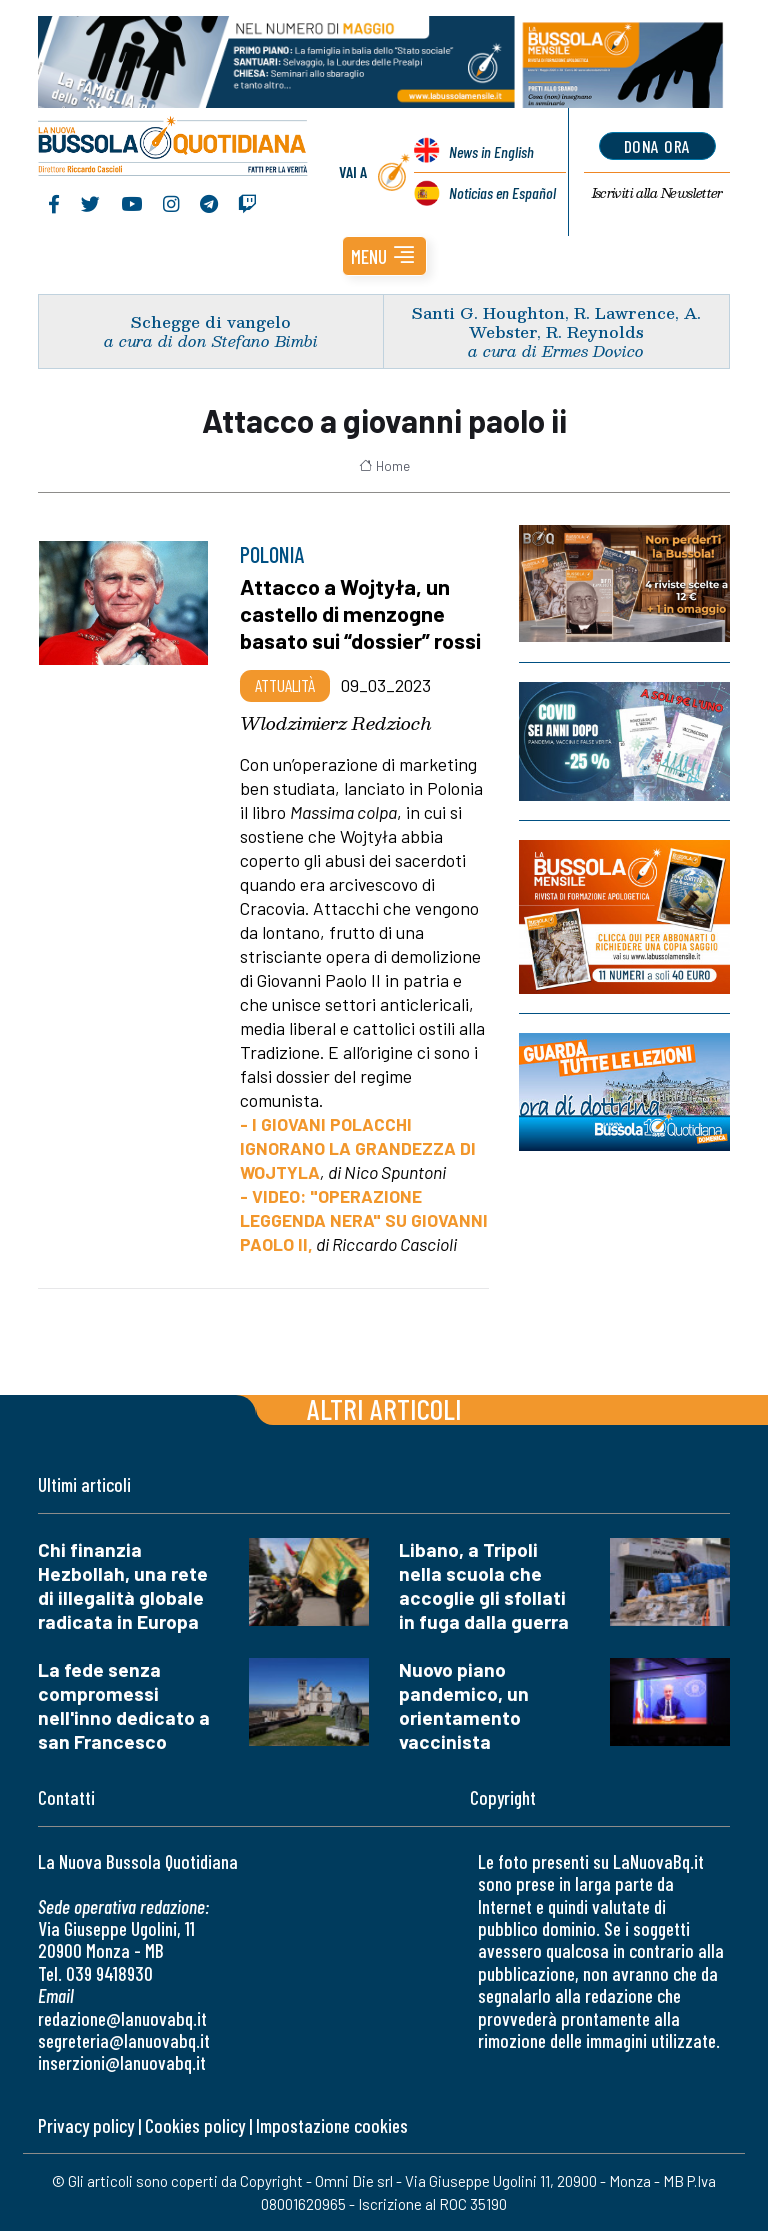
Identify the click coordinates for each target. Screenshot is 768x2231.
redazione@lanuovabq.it (122, 2018)
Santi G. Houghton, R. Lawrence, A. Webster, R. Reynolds (556, 322)
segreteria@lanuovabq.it (124, 2040)
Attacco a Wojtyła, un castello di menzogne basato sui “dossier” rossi (360, 613)
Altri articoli (384, 1408)
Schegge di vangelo (211, 321)
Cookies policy (195, 2125)
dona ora (657, 146)
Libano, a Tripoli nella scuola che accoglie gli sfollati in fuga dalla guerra (484, 1585)
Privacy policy (86, 2125)
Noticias (502, 192)
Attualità (285, 685)
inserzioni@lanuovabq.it (122, 2062)
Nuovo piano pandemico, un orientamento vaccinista (464, 1705)
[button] (384, 256)
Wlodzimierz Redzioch (336, 723)
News (491, 151)
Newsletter (657, 193)
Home (384, 466)
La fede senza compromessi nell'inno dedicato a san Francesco (124, 1705)
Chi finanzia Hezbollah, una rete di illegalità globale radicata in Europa (123, 1585)
